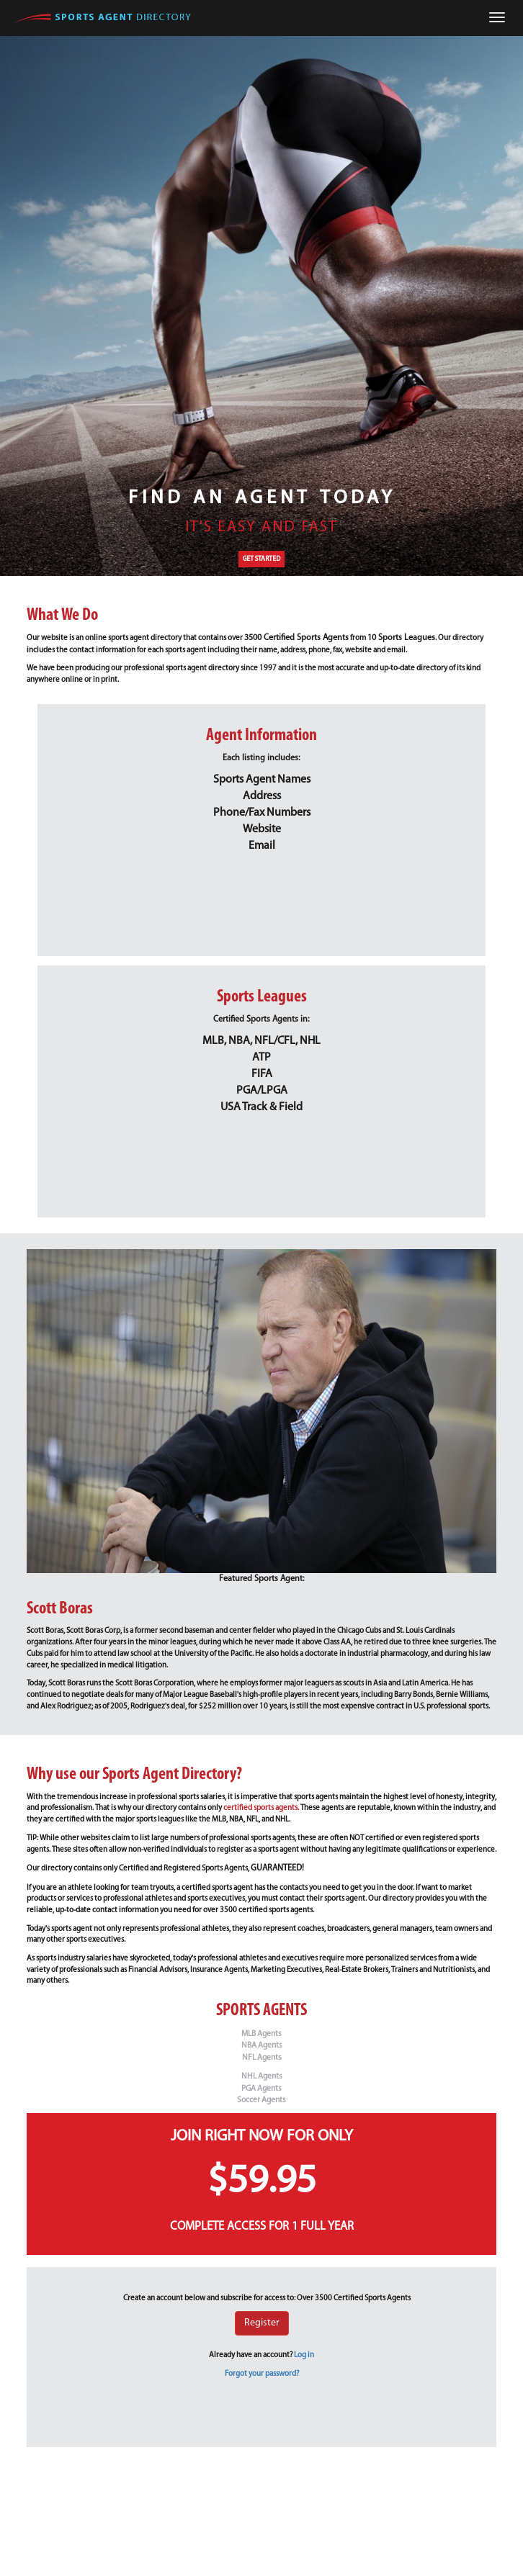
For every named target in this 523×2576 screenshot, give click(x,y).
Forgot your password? (262, 2374)
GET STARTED (261, 558)
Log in (304, 2355)
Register (262, 2323)
